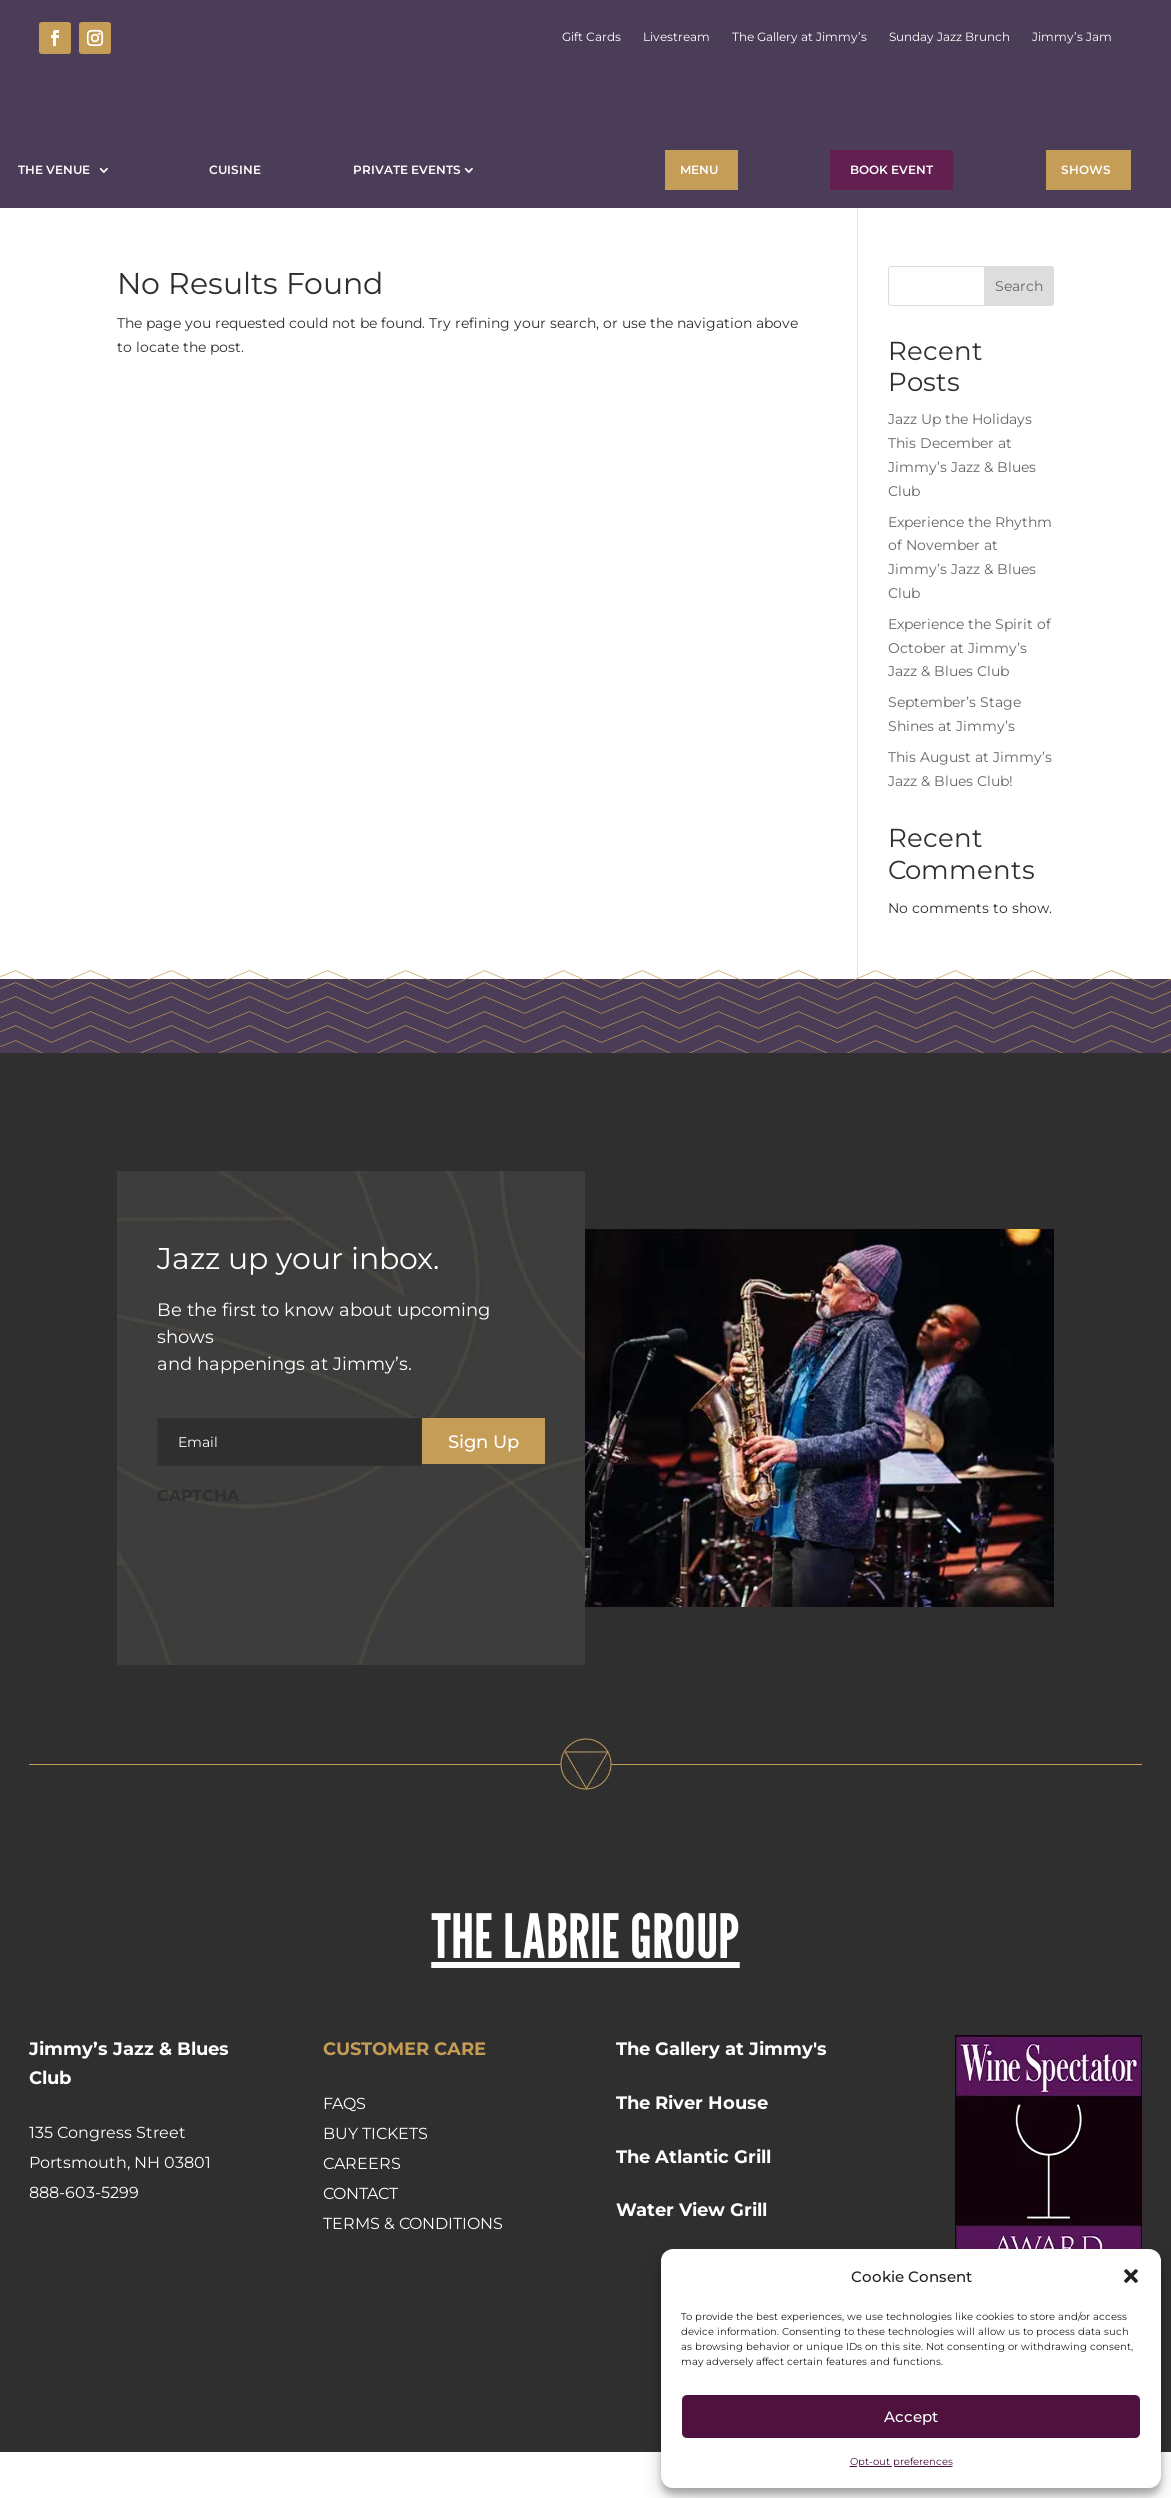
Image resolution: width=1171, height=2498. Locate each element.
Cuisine (235, 169)
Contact (360, 2239)
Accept (911, 2416)
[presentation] (309, 1602)
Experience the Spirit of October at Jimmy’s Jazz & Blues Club (969, 694)
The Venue (57, 169)
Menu (699, 169)
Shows (1086, 169)
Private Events (407, 169)
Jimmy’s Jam (1072, 37)
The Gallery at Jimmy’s (799, 37)
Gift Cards (591, 37)
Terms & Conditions (413, 2269)
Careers (362, 2209)
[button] (1131, 2276)
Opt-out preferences (901, 2461)
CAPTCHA (198, 1541)
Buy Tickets (375, 2179)
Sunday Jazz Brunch (949, 37)
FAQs (344, 2149)
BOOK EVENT (891, 169)
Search (1019, 332)
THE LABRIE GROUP (585, 1981)
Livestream (676, 37)
